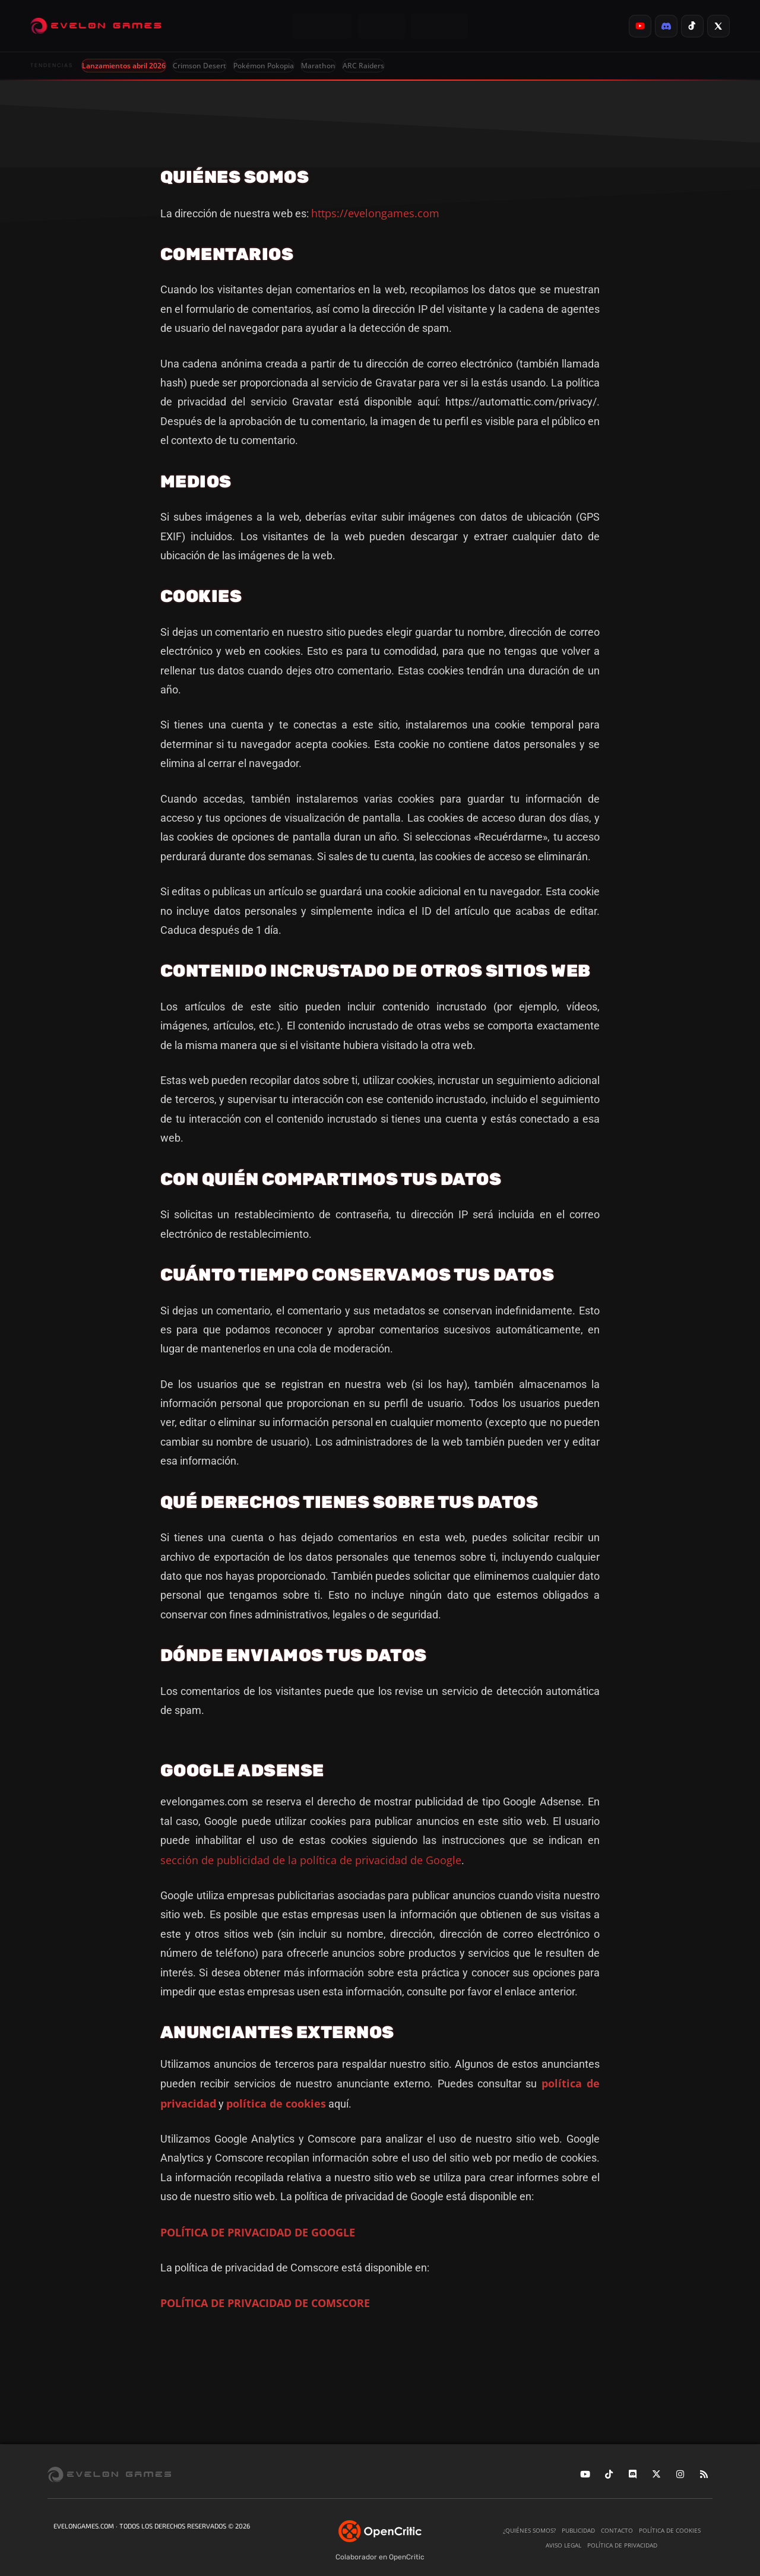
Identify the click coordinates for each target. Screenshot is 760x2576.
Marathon (318, 66)
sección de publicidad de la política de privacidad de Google (310, 1860)
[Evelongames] (95, 26)
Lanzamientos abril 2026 (124, 66)
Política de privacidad (622, 2545)
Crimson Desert (199, 66)
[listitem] (640, 26)
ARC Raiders (363, 66)
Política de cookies (670, 2530)
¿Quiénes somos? (529, 2530)
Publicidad (578, 2530)
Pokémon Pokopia (263, 66)
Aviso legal (563, 2545)
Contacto (617, 2530)
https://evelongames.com (375, 213)
